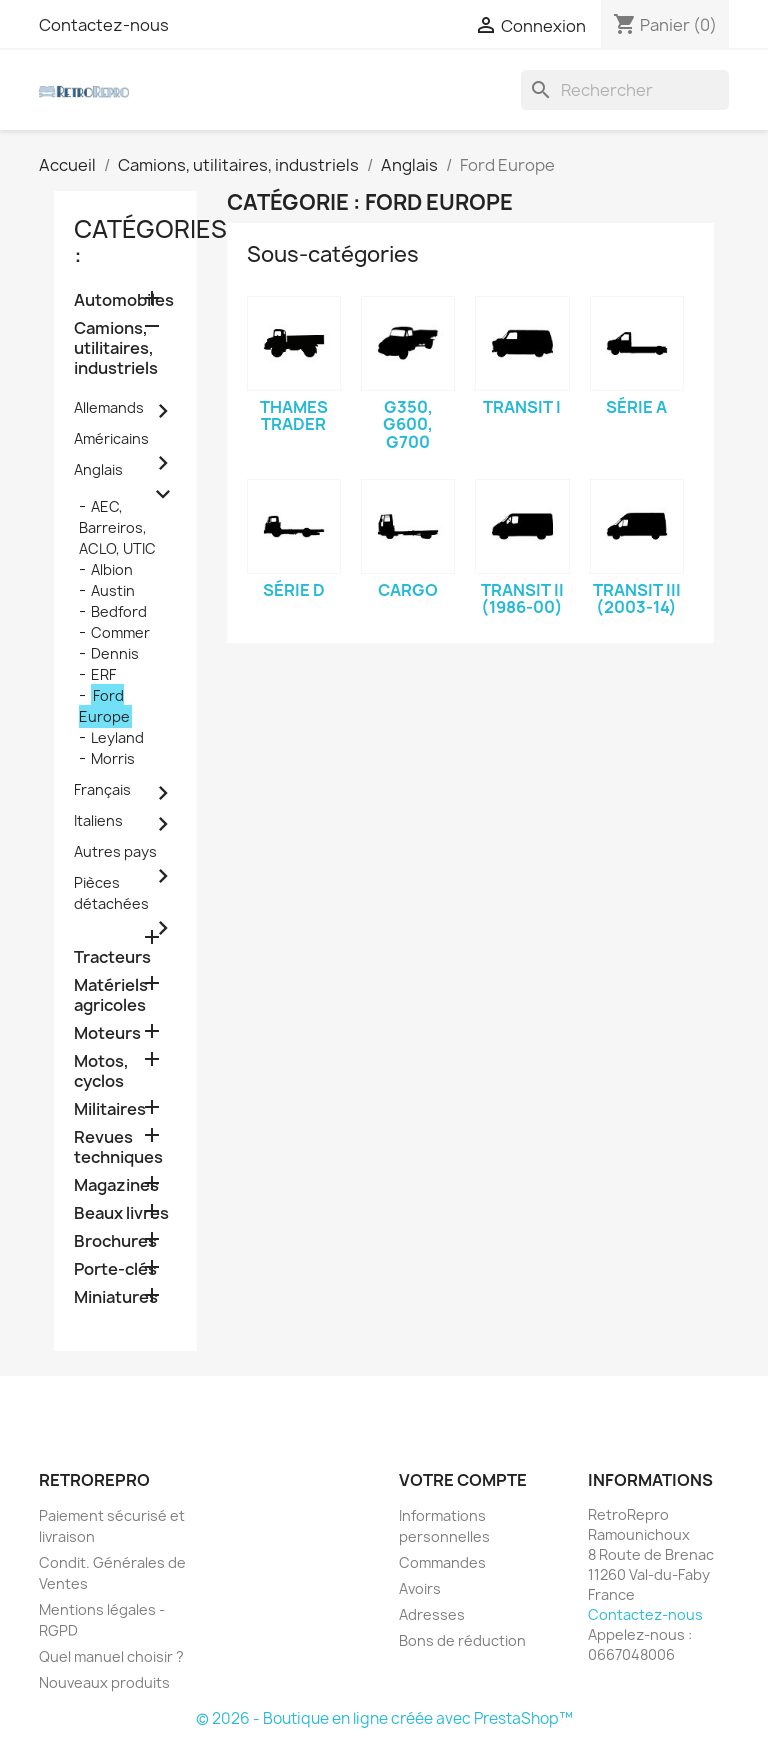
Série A (636, 407)
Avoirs (420, 1588)
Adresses (432, 1614)
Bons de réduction (462, 1640)
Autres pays (115, 851)
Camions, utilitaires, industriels (116, 348)
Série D (294, 590)
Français (102, 789)
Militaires (110, 1109)
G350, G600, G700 (408, 424)
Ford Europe (104, 706)
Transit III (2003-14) (637, 599)
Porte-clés (115, 1269)
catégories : (150, 242)
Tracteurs (112, 957)
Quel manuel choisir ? (111, 1656)
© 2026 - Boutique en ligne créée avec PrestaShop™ (384, 1718)
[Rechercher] (625, 90)
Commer (120, 632)
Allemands (109, 407)
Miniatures (116, 1297)
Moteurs (107, 1033)
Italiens (98, 820)
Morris (113, 758)
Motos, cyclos (101, 1071)
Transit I (522, 407)
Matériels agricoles (111, 995)
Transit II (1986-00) (522, 599)
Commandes (442, 1562)
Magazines (116, 1185)
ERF (103, 674)
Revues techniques (118, 1147)
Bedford (119, 611)
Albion (112, 569)
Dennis (115, 653)
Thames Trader (294, 416)
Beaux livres (121, 1213)
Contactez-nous (104, 25)
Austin (113, 590)
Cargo (408, 590)
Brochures (115, 1241)
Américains (111, 438)
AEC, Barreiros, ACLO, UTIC (117, 527)
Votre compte (463, 1480)
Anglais (98, 469)
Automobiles (124, 300)
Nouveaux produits (104, 1682)
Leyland (117, 737)
